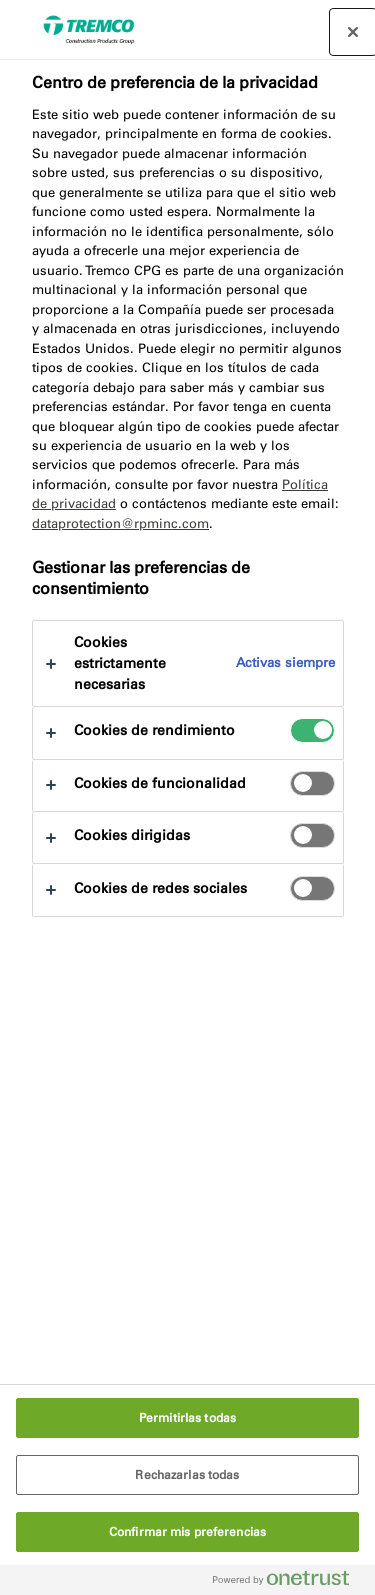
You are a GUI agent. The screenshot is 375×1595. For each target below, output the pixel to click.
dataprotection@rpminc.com (120, 523)
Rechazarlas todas (187, 1475)
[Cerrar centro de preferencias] (353, 32)
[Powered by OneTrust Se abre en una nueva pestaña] (289, 1582)
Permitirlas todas (187, 1418)
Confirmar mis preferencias (187, 1532)
